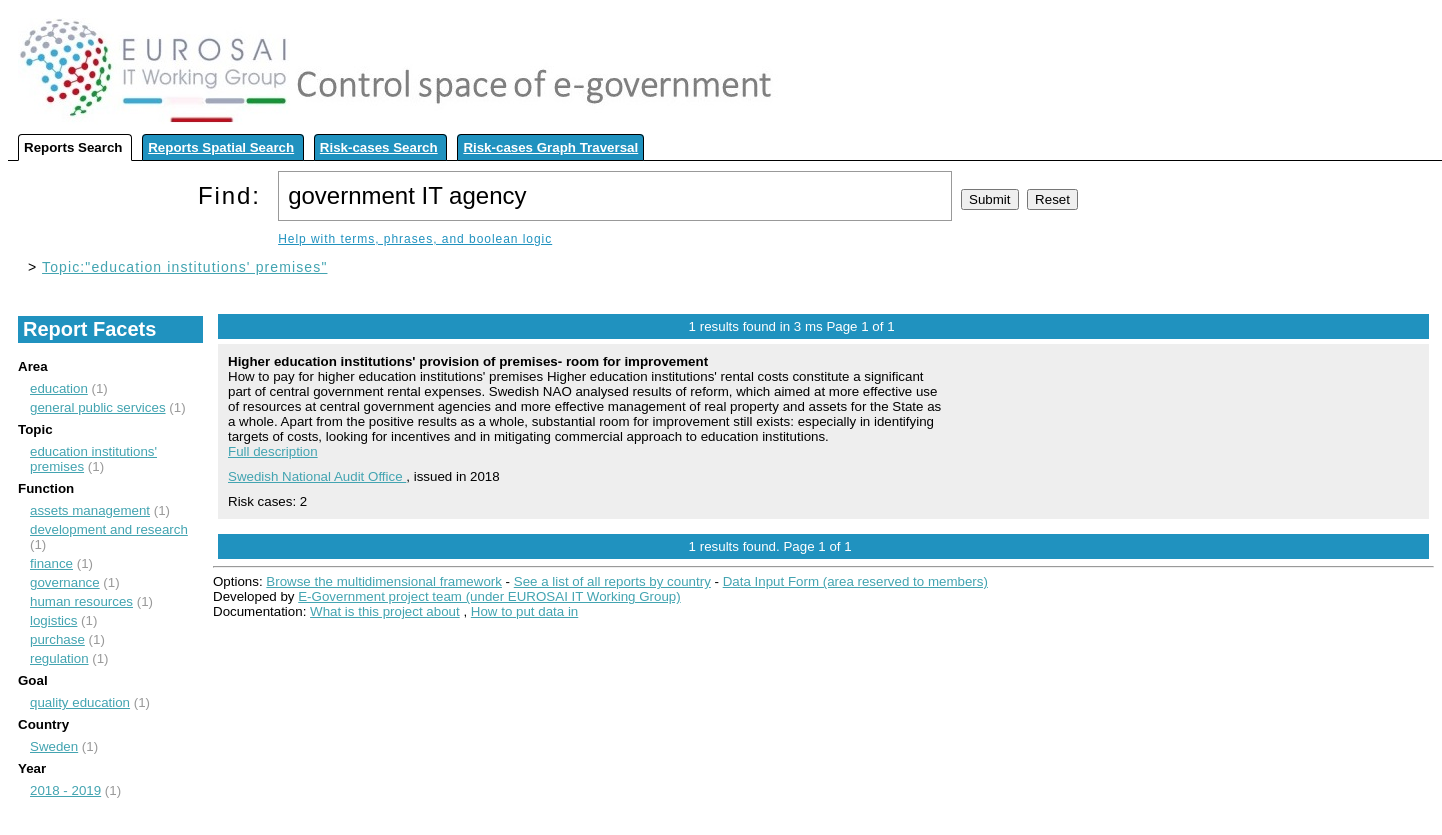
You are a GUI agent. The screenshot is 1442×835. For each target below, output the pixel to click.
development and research (109, 529)
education (59, 388)
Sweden (54, 746)
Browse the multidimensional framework (384, 581)
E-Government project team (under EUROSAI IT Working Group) (489, 596)
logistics (53, 620)
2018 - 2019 (65, 790)
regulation (59, 658)
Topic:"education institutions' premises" (184, 267)
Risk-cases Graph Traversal (550, 147)
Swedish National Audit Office (317, 476)
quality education (80, 702)
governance (65, 582)
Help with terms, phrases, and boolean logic (415, 239)
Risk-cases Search (379, 147)
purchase (57, 639)
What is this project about (385, 611)
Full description (273, 451)
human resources (81, 601)
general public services (98, 407)
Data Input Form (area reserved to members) (855, 581)
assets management (90, 510)
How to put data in (524, 611)
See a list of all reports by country (612, 581)
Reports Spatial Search (221, 147)
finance (51, 563)
